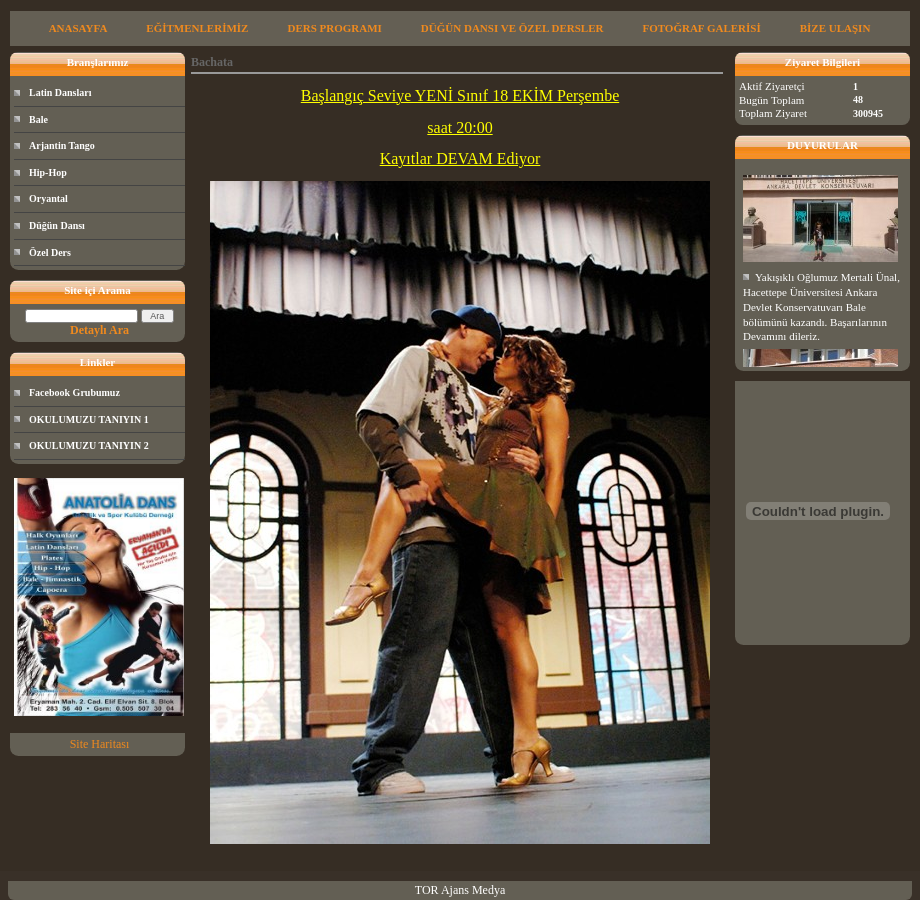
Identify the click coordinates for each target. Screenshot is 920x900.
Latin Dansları (60, 92)
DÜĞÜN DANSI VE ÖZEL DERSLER (512, 28)
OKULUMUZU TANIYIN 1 (89, 419)
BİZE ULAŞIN (835, 28)
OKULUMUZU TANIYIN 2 (89, 445)
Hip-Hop (48, 172)
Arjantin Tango (62, 145)
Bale (38, 119)
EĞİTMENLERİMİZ (197, 28)
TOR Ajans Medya (460, 890)
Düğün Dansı (57, 225)
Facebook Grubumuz (74, 392)
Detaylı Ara (99, 330)
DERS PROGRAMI (334, 28)
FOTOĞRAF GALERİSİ (701, 28)
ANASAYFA (78, 28)
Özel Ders (50, 252)
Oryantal (48, 198)
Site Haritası (100, 744)
